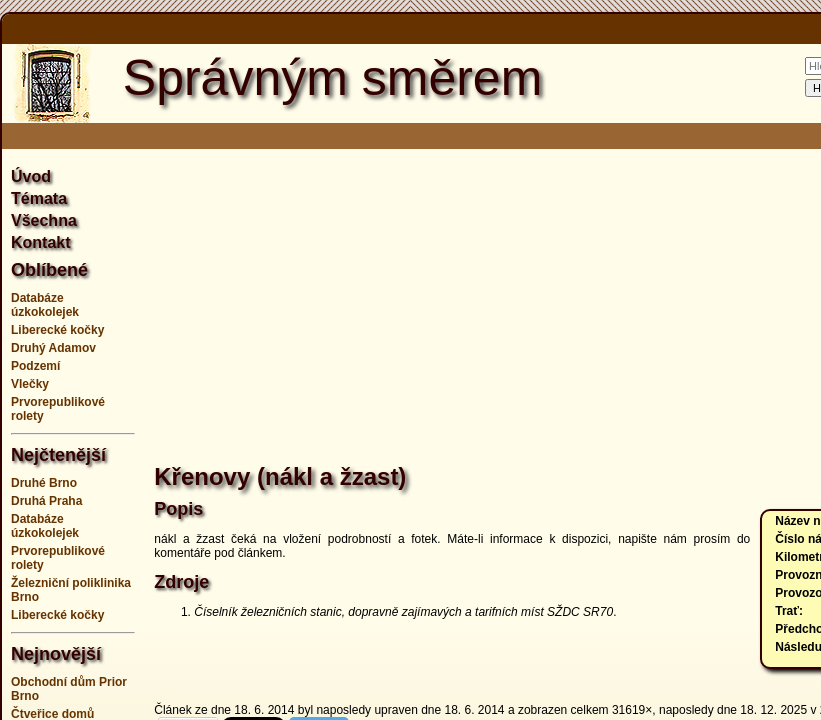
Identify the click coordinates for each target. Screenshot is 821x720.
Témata (39, 198)
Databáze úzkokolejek (45, 305)
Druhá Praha (46, 501)
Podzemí (35, 366)
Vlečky (30, 384)
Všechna (44, 220)
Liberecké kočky (57, 330)
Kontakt (41, 242)
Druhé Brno (44, 483)
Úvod (31, 176)
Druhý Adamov (53, 348)
